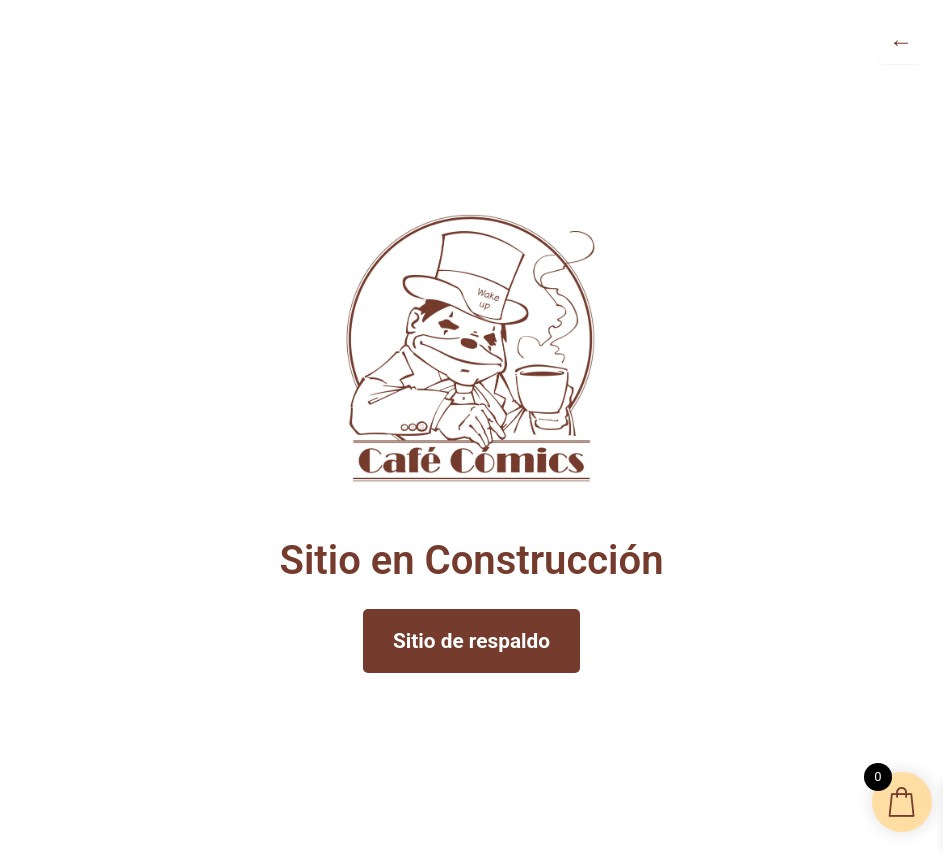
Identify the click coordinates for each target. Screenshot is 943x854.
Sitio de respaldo (471, 641)
